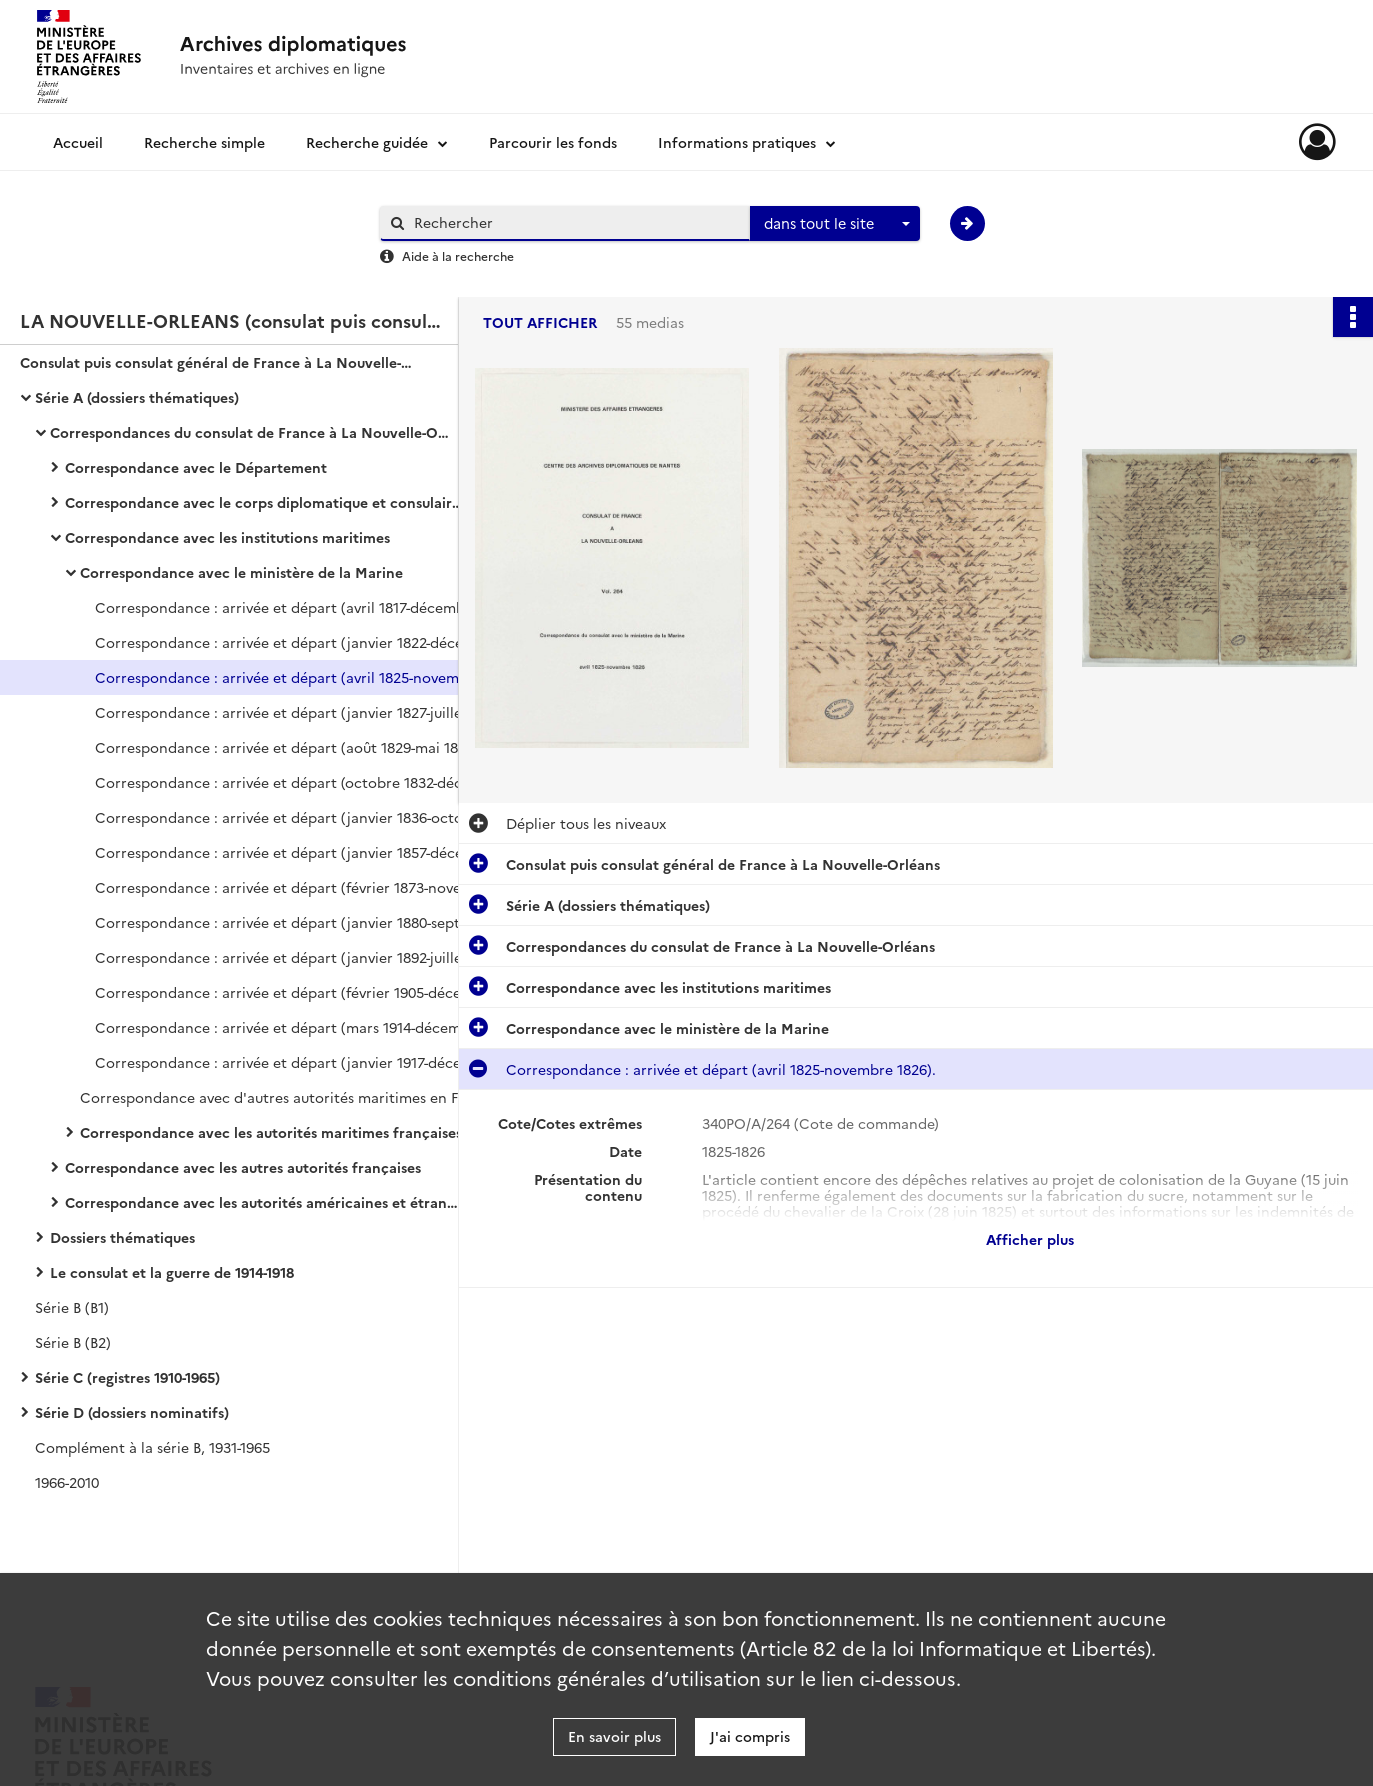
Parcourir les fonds (553, 142)
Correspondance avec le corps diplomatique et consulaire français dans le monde (265, 502)
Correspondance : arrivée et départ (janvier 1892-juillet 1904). (295, 957)
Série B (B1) (72, 1307)
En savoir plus (614, 1736)
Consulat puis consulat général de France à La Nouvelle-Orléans (220, 362)
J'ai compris (750, 1736)
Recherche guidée (367, 142)
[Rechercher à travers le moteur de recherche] (575, 222)
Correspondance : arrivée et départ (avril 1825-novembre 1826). (295, 677)
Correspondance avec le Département (196, 467)
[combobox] (835, 224)
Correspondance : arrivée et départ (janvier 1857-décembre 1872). (295, 852)
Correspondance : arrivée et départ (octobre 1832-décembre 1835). (295, 782)
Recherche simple (204, 142)
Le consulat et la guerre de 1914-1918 (172, 1272)
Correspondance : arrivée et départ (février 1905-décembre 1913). (295, 992)
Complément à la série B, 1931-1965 (152, 1447)
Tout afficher (540, 322)
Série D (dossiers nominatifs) (132, 1412)
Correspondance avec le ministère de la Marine (241, 572)
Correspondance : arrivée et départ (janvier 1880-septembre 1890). (295, 922)
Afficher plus (1030, 1239)
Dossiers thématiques (122, 1237)
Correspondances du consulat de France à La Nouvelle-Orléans (250, 432)
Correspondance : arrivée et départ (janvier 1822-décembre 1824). (295, 642)
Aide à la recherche (458, 255)
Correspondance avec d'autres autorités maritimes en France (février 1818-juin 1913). (280, 1097)
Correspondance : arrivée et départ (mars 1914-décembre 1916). (295, 1027)
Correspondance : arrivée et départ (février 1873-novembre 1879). (295, 887)
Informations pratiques (737, 142)
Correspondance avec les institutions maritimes (227, 537)
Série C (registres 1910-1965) (127, 1377)
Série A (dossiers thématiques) (137, 397)
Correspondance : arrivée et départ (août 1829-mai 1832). (289, 747)
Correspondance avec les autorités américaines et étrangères (265, 1202)
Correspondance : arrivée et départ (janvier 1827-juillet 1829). (295, 712)
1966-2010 (67, 1482)
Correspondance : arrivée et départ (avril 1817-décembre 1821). (295, 607)
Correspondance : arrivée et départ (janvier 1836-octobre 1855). (295, 817)
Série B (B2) (73, 1342)
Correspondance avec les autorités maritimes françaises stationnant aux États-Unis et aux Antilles (280, 1132)
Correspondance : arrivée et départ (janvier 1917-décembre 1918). (295, 1062)
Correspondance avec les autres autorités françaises (243, 1167)
